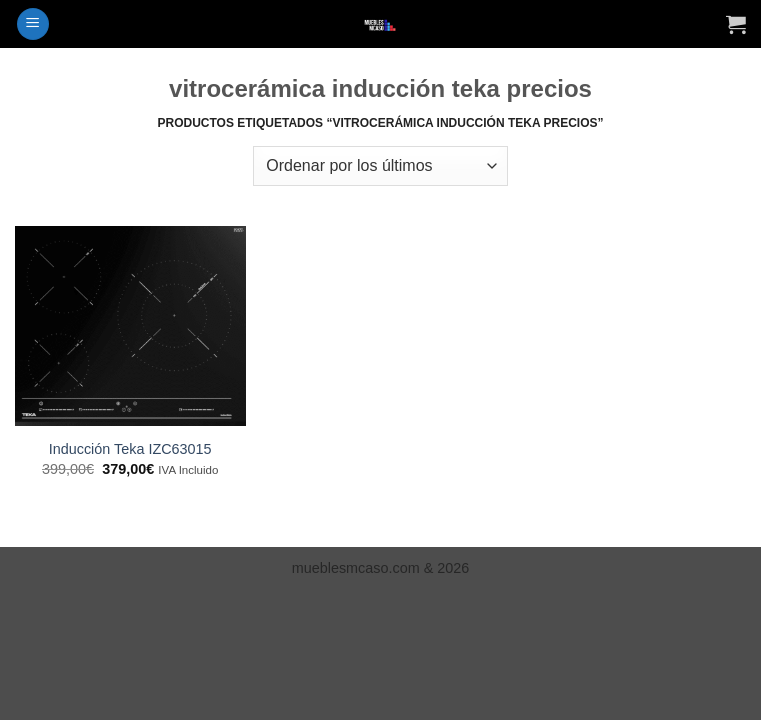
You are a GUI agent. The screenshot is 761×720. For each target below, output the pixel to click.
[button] (33, 24)
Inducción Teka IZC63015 (130, 449)
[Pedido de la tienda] (380, 166)
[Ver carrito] (736, 24)
